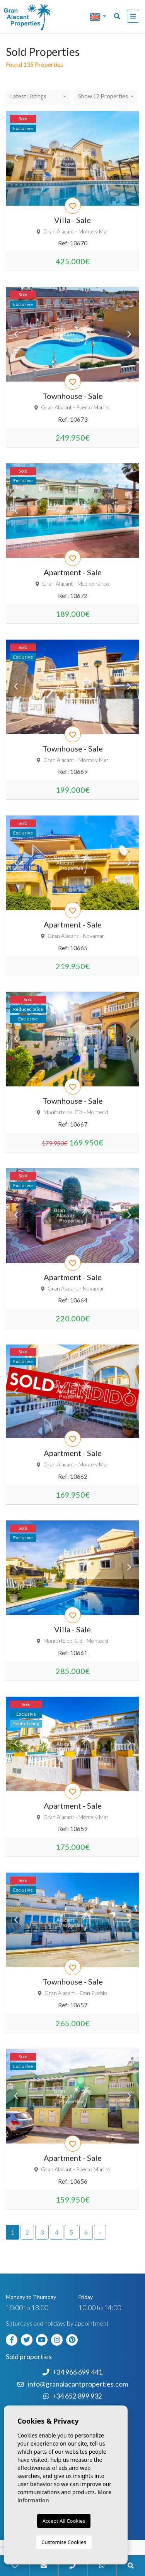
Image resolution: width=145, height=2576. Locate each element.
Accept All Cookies (64, 2520)
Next (129, 158)
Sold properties (29, 2357)
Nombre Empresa (37, 17)
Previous (16, 158)
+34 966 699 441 (72, 2372)
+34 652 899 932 (72, 2396)
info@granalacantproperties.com (78, 2384)
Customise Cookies (63, 2542)
